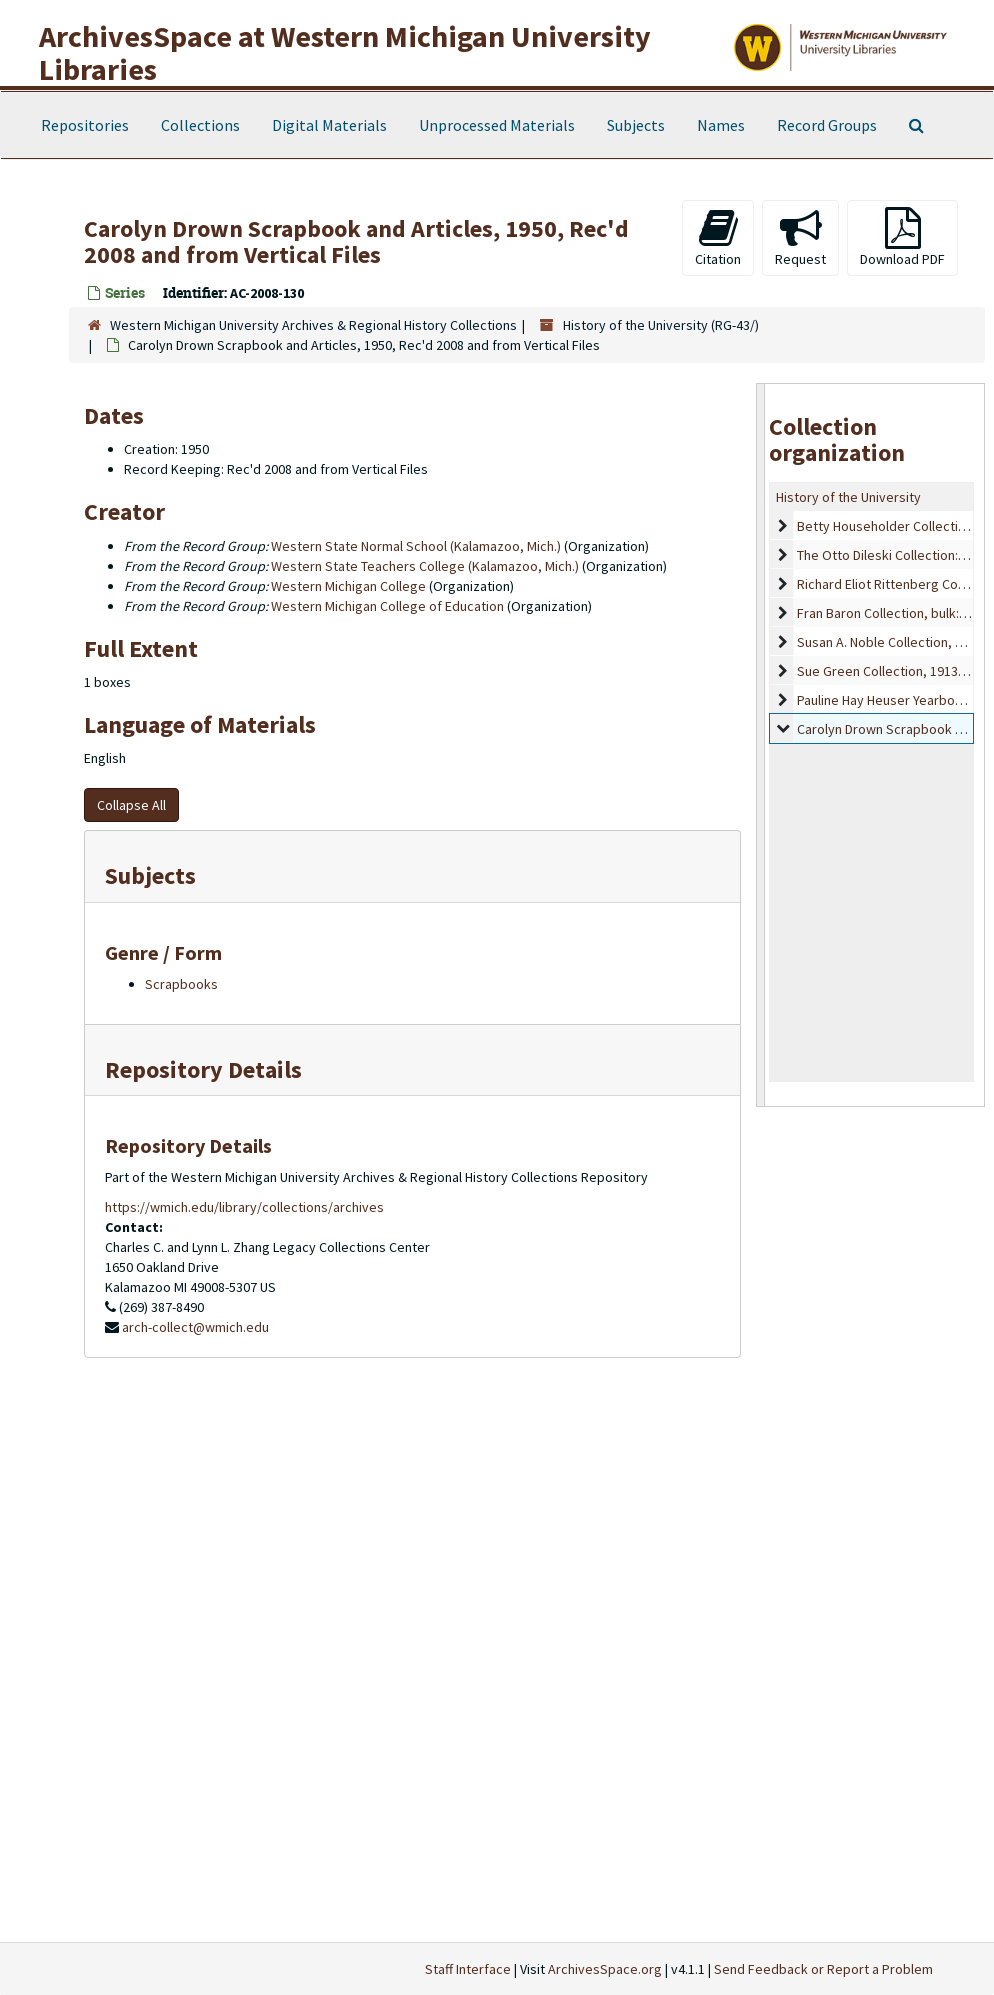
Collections (200, 125)
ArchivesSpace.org (605, 1969)
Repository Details (203, 1069)
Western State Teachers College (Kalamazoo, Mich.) (425, 566)
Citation (718, 237)
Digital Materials (329, 125)
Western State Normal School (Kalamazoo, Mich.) (416, 546)
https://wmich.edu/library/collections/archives (244, 1207)
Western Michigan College (348, 586)
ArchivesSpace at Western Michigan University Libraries (345, 52)
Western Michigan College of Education (387, 606)
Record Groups (827, 125)
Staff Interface (468, 1969)
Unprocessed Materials (497, 125)
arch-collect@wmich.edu (195, 1327)
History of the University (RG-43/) (661, 325)
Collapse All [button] (131, 805)
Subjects (636, 125)
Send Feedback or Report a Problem (823, 1969)
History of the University (848, 497)
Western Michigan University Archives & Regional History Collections (313, 325)
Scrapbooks (181, 984)
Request (800, 237)
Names (721, 125)
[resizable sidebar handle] (761, 745)
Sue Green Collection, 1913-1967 (893, 671)
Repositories (85, 125)
